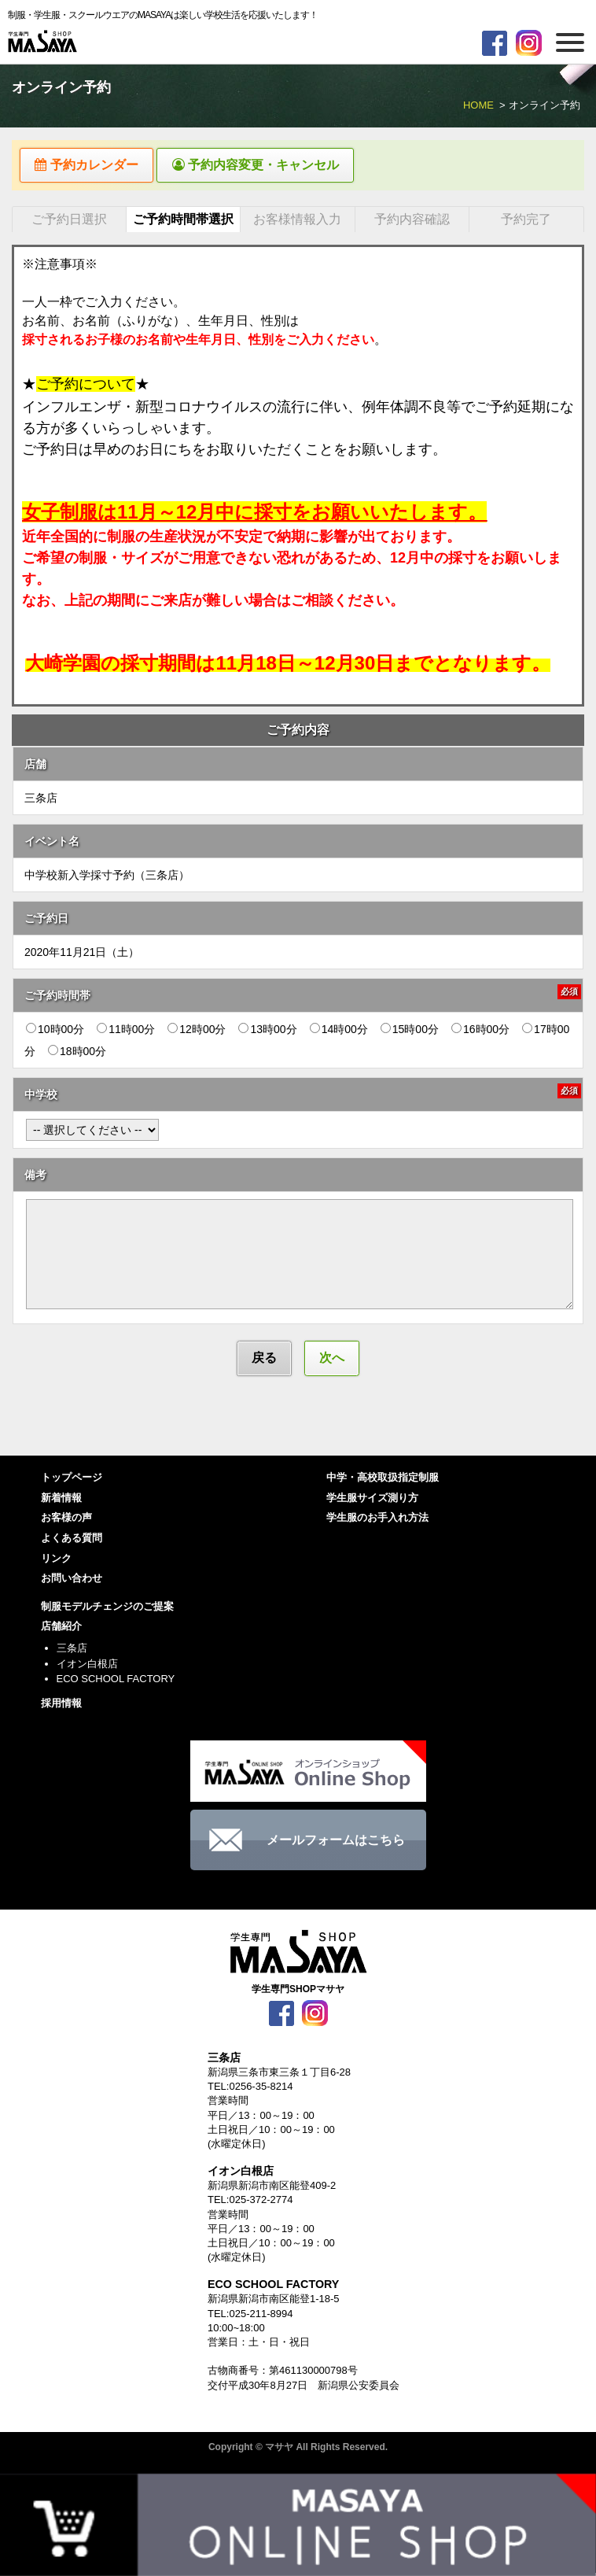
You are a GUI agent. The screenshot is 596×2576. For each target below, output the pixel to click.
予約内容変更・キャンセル (269, 165)
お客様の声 (66, 1520)
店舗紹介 (61, 1629)
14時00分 (339, 1031)
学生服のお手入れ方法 (377, 1520)
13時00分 (267, 1031)
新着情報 (61, 1500)
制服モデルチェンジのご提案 (107, 1609)
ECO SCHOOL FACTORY (116, 1681)
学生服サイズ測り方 (372, 1500)
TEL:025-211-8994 (250, 2316)
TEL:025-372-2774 (250, 2203)
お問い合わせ (71, 1580)
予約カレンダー (90, 165)
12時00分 (196, 1031)
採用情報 (61, 1705)
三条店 (72, 1650)
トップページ (71, 1480)
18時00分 (77, 1053)
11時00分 (126, 1031)
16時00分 (480, 1031)
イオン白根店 (87, 1666)
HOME (478, 105)
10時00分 (55, 1031)
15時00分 (410, 1031)
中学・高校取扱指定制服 (382, 1480)
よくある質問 (71, 1540)
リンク (56, 1561)
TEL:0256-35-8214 (250, 2089)
